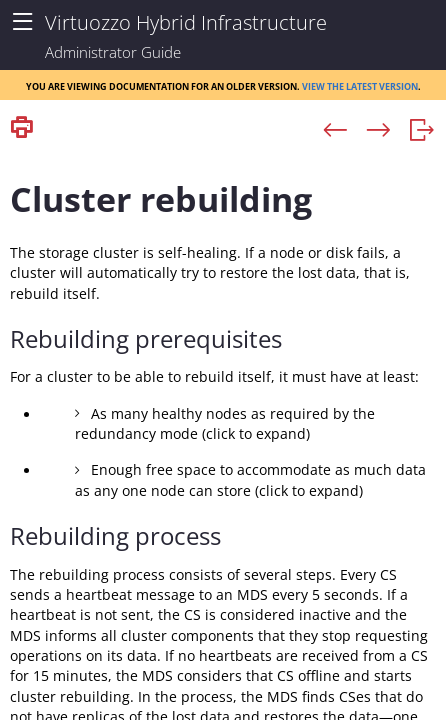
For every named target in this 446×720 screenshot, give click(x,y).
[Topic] (223, 432)
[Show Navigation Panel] (22, 22)
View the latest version (360, 85)
